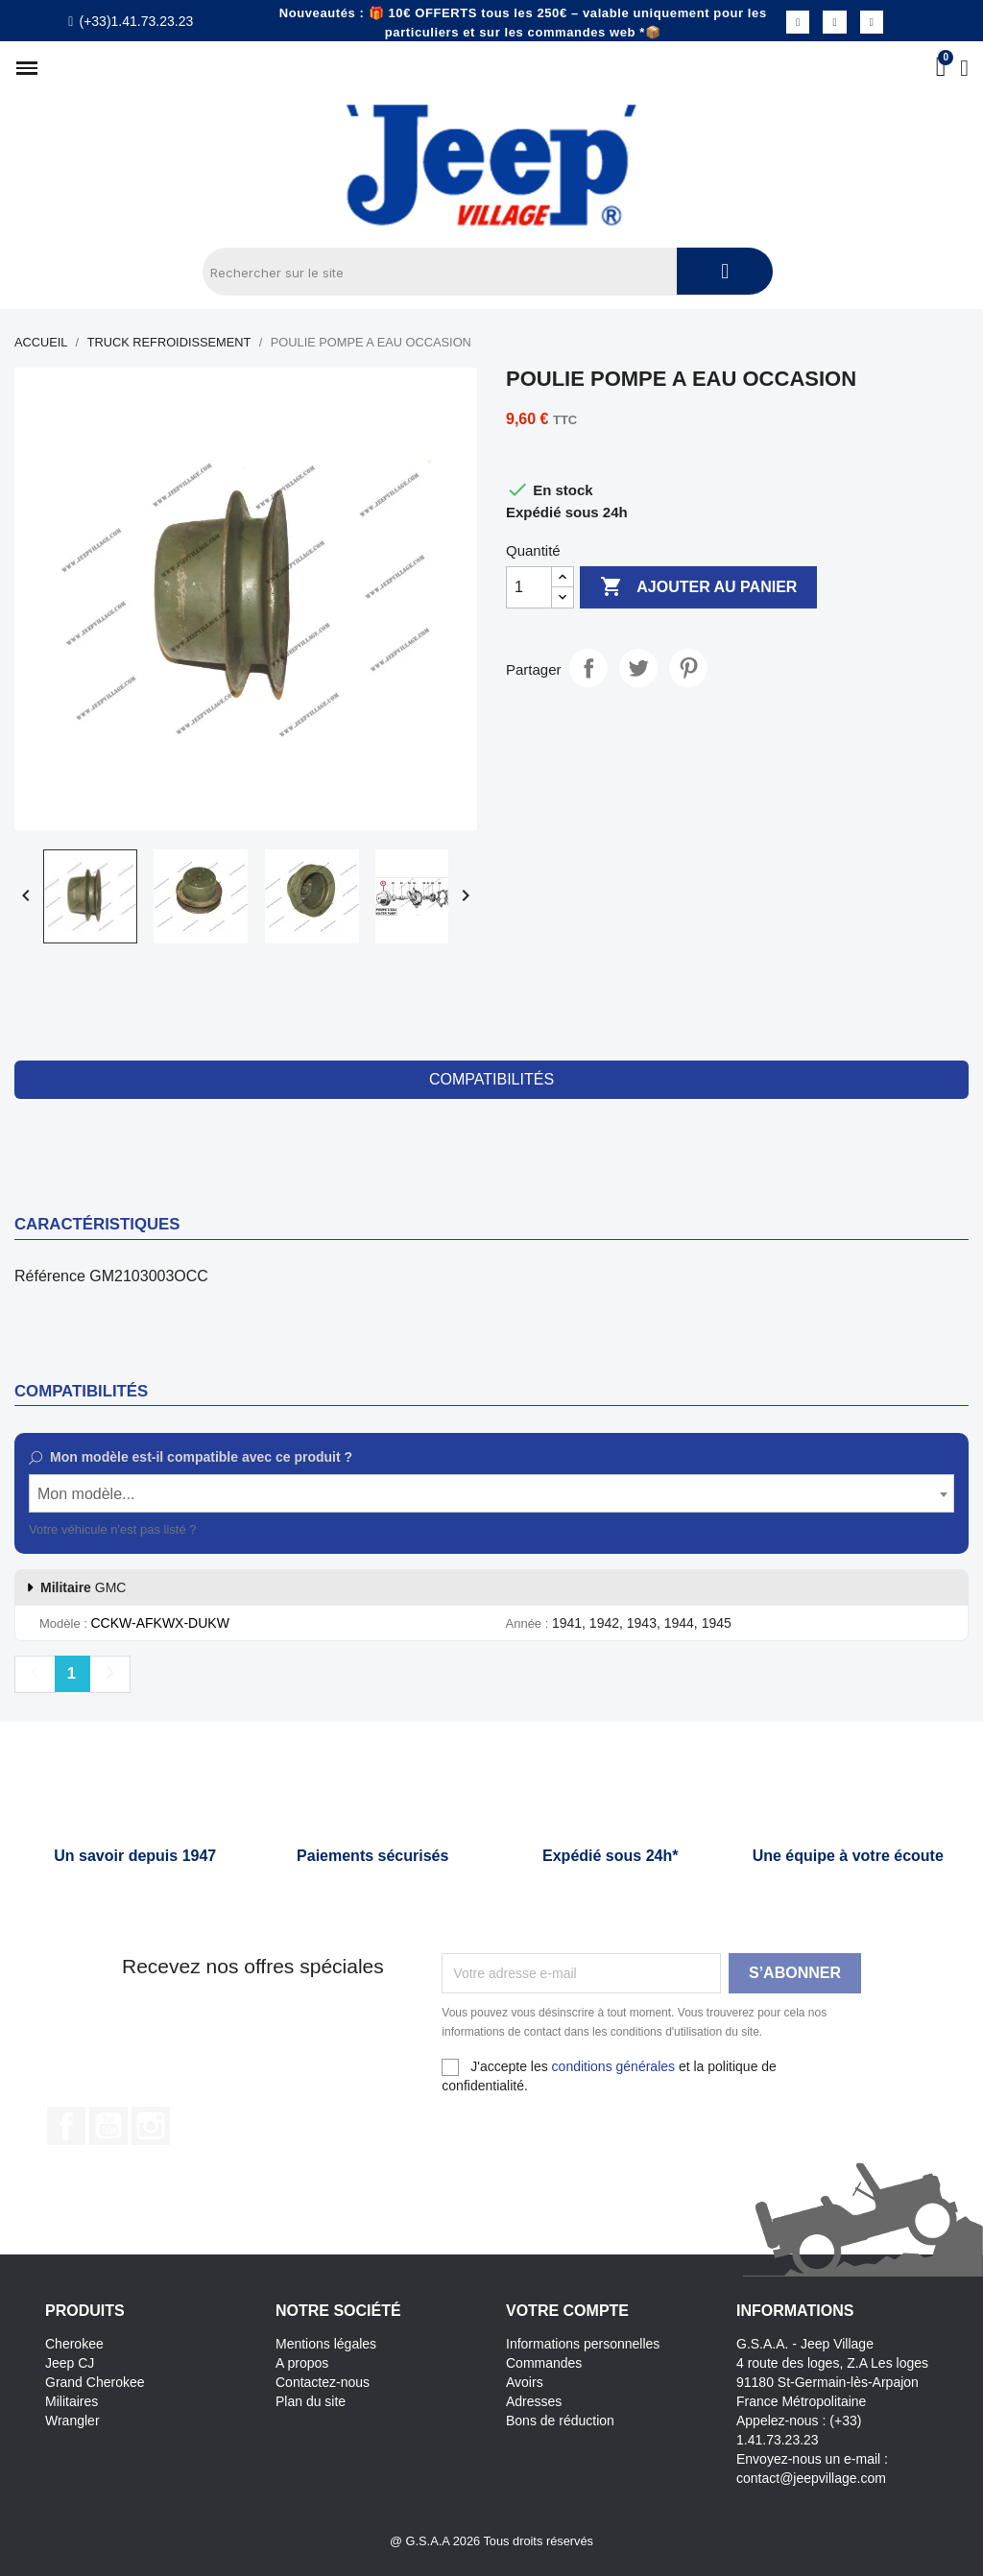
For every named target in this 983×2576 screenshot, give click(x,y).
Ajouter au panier (698, 587)
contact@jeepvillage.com (811, 2478)
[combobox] (491, 1493)
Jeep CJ (69, 2363)
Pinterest (688, 668)
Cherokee (74, 2343)
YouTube (108, 2126)
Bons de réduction (560, 2420)
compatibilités (491, 1079)
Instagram (151, 2126)
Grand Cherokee (95, 2382)
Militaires (71, 2401)
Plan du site (311, 2401)
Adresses (534, 2401)
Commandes (544, 2363)
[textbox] (491, 1494)
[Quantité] (529, 587)
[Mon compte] (964, 68)
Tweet (638, 668)
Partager (588, 668)
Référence (49, 1276)
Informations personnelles (582, 2343)
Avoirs (524, 2382)
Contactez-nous (323, 2382)
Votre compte (567, 2310)
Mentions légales (326, 2343)
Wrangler (72, 2420)
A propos (302, 2363)
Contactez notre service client (282, 1529)
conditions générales (613, 2066)
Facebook (66, 2126)
